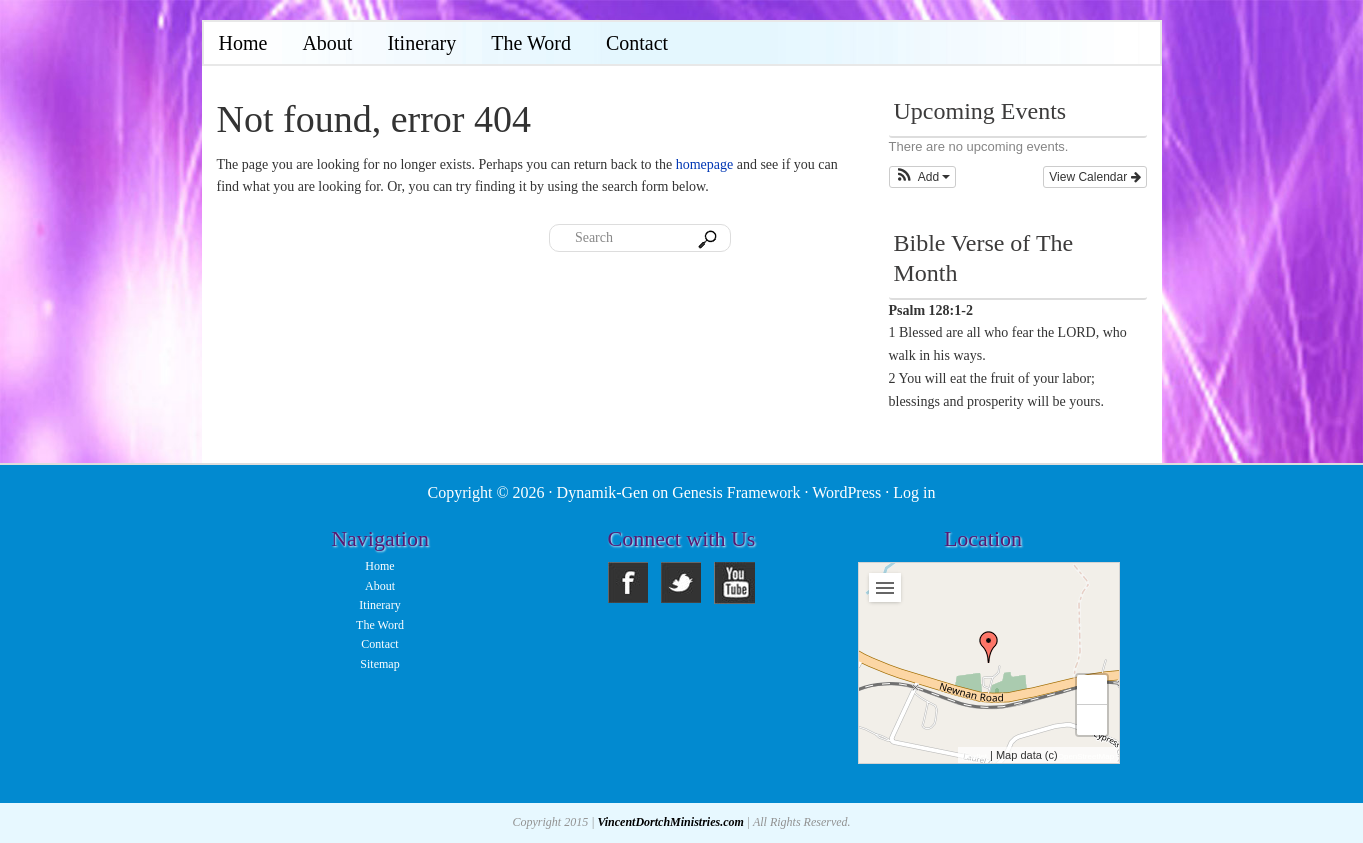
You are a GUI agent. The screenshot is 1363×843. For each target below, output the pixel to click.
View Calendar (1094, 177)
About (380, 586)
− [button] (1092, 719)
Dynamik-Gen (603, 492)
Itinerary (379, 605)
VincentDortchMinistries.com (670, 822)
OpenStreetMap (1086, 756)
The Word (380, 625)
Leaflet (975, 756)
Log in (914, 492)
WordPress (846, 492)
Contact (379, 644)
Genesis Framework (736, 492)
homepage (705, 164)
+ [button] (1092, 689)
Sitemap (379, 664)
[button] (923, 177)
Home (379, 566)
